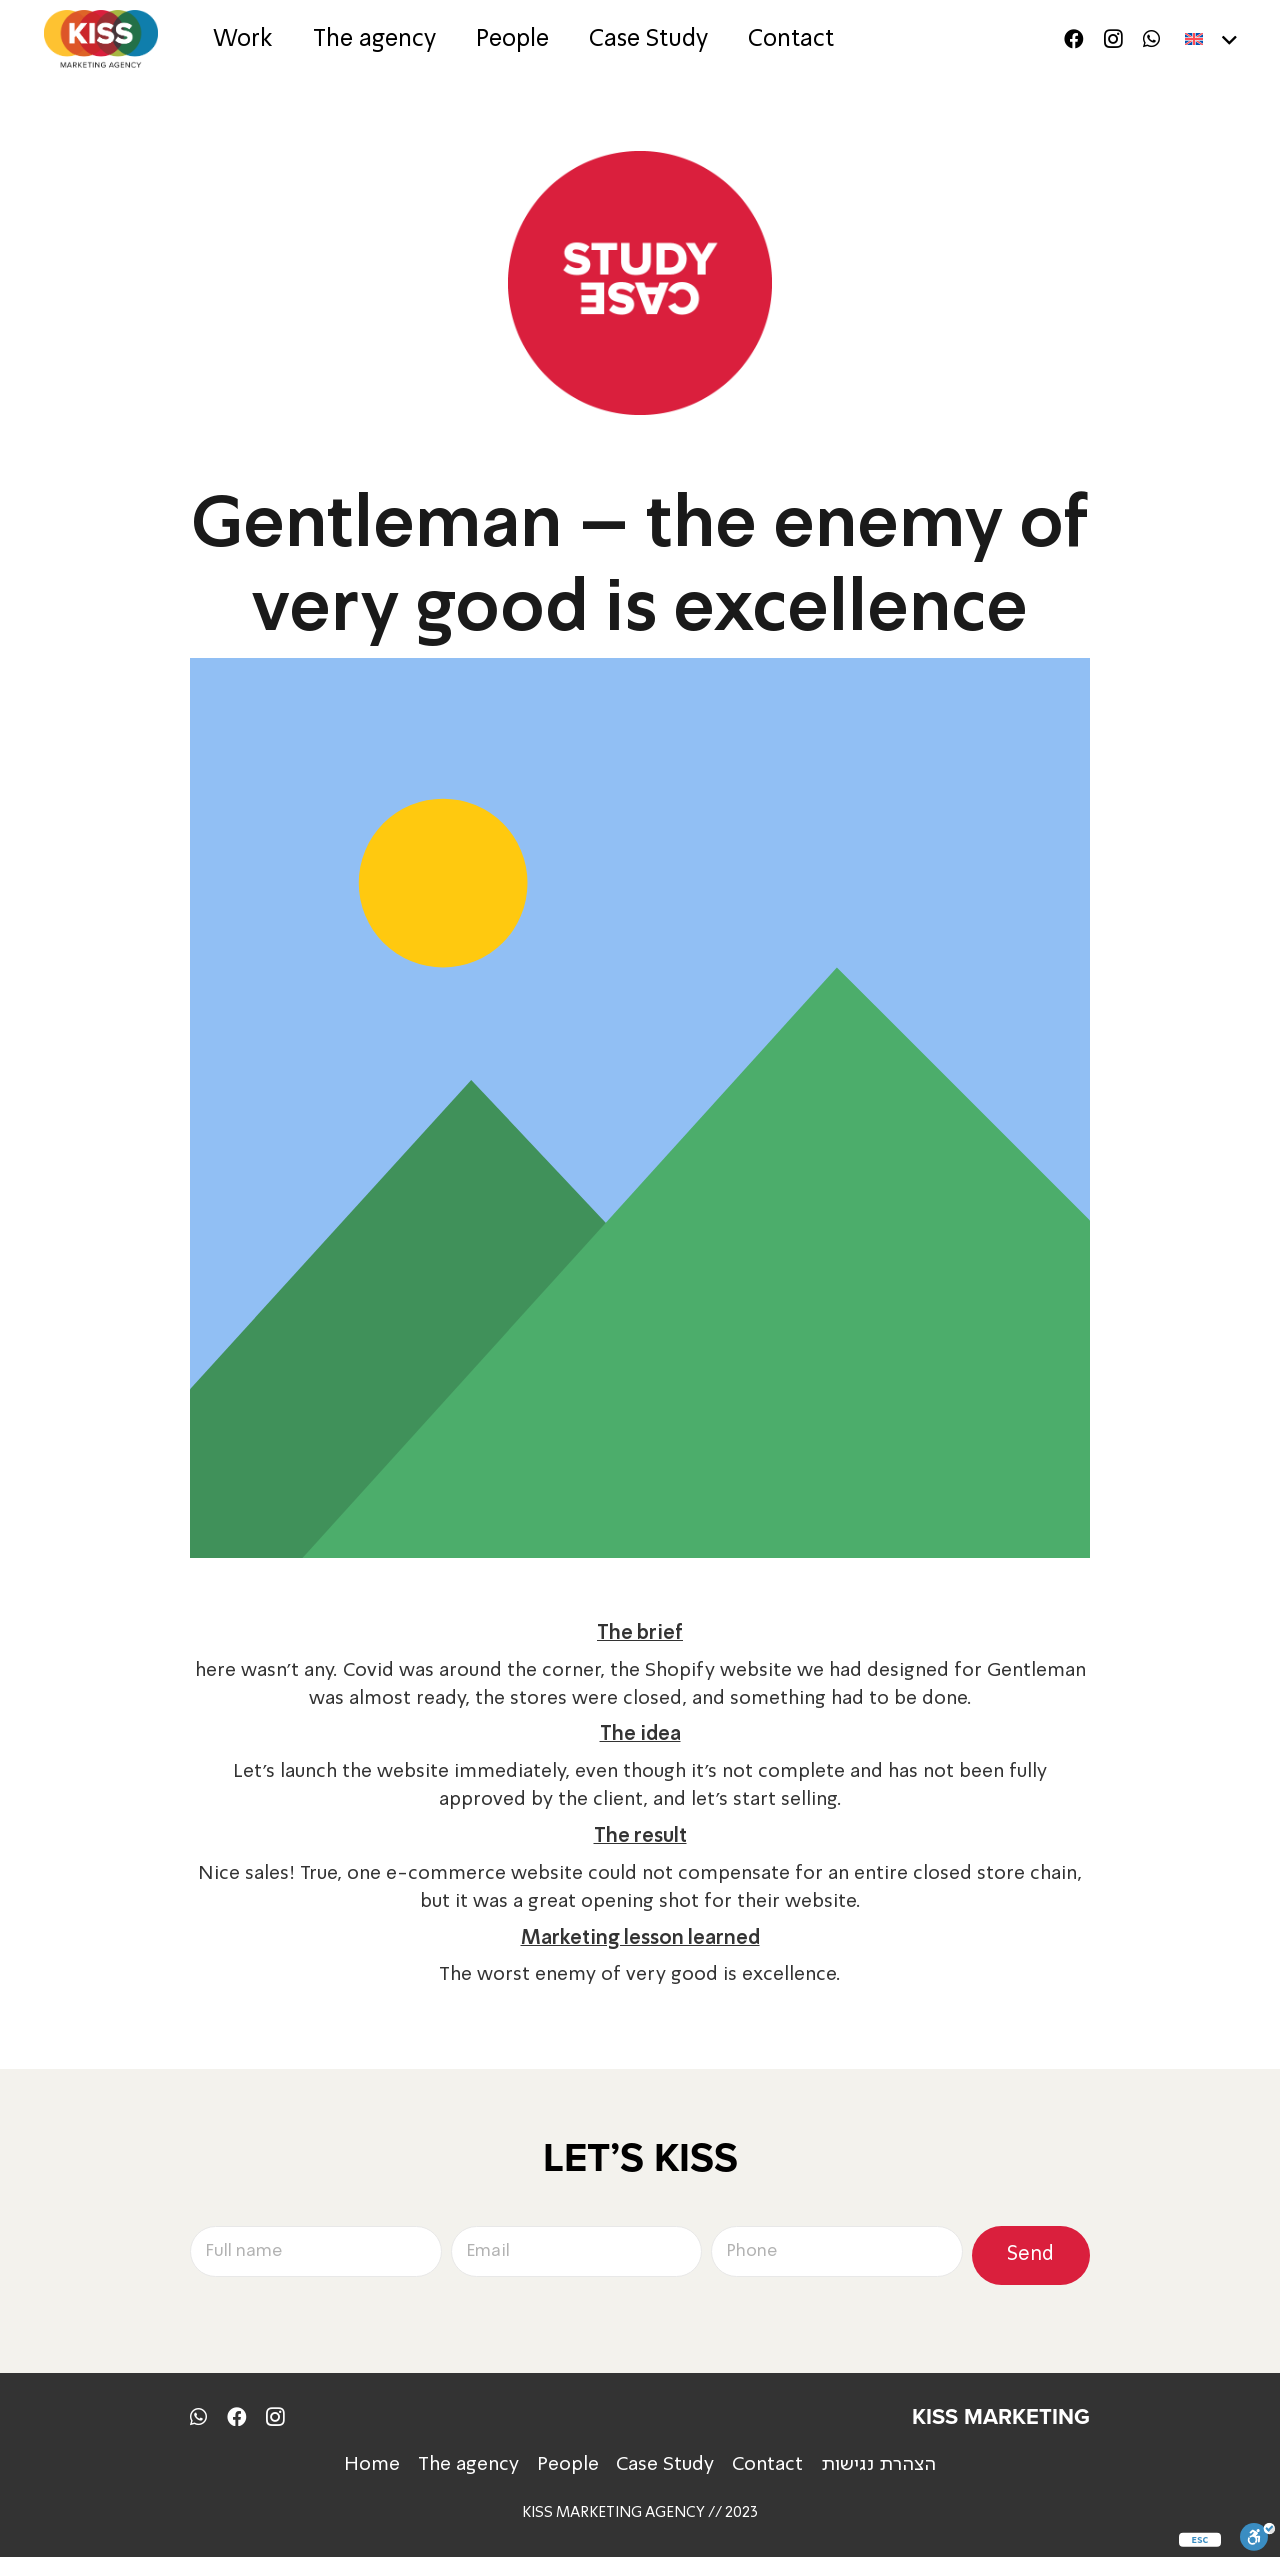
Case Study (665, 2464)
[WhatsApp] (1151, 39)
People (568, 2464)
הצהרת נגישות (878, 2464)
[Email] (577, 2252)
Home (372, 2464)
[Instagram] (1113, 40)
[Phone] (837, 2252)
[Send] (1031, 2255)
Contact (767, 2464)
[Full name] (316, 2252)
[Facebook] (1074, 39)
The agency (468, 2464)
